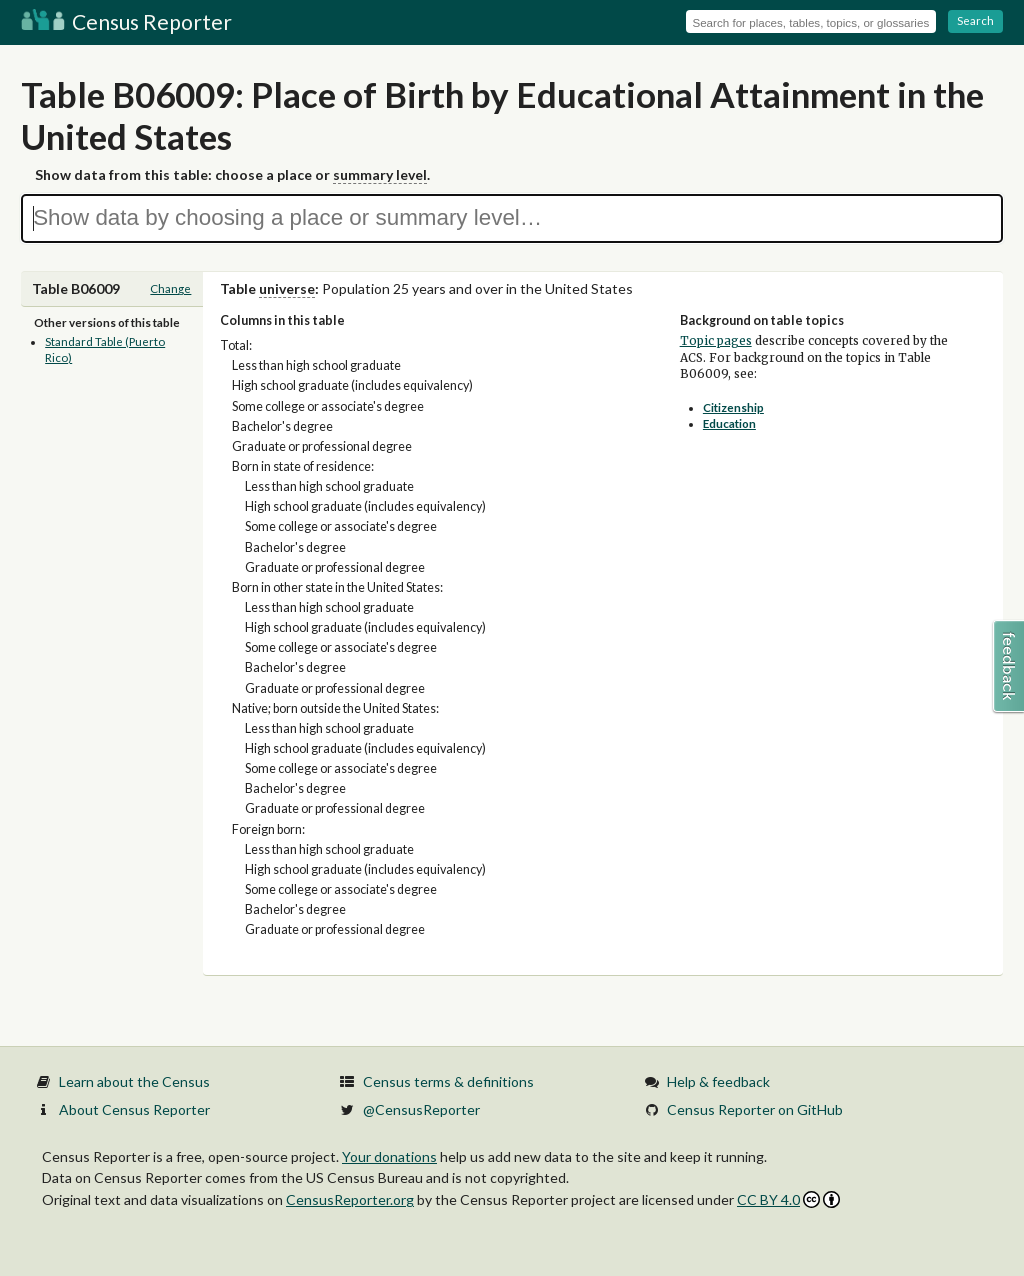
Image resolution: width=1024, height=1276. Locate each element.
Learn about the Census (134, 1081)
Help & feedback (718, 1081)
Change (170, 288)
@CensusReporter (421, 1109)
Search (975, 20)
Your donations (389, 1156)
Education (729, 423)
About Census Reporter (134, 1109)
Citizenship (733, 407)
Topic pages (716, 341)
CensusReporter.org (350, 1199)
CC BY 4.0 (788, 1199)
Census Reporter (126, 21)
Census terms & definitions (448, 1081)
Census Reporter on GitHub (755, 1109)
